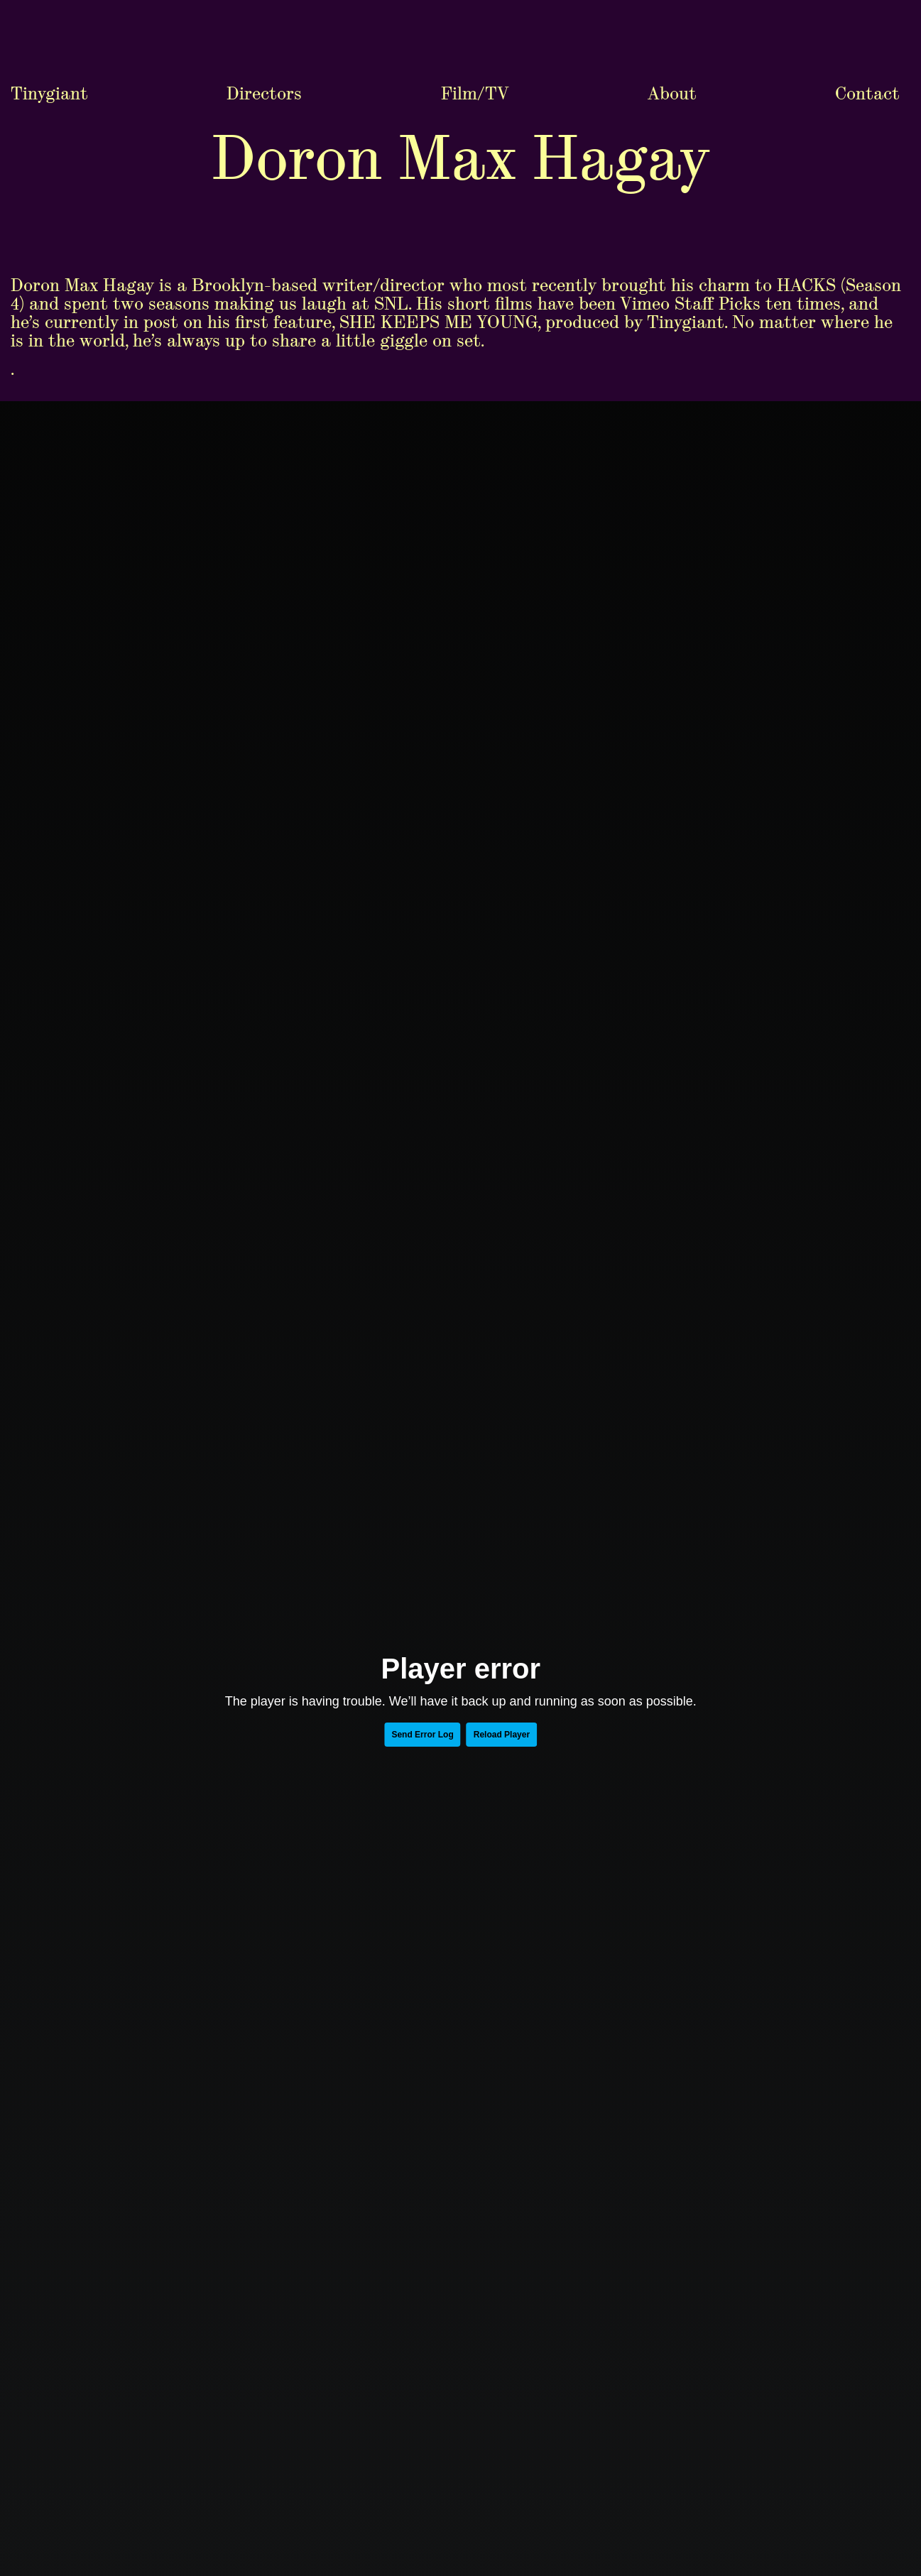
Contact (867, 15)
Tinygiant (49, 15)
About (672, 15)
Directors (264, 15)
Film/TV (475, 15)
